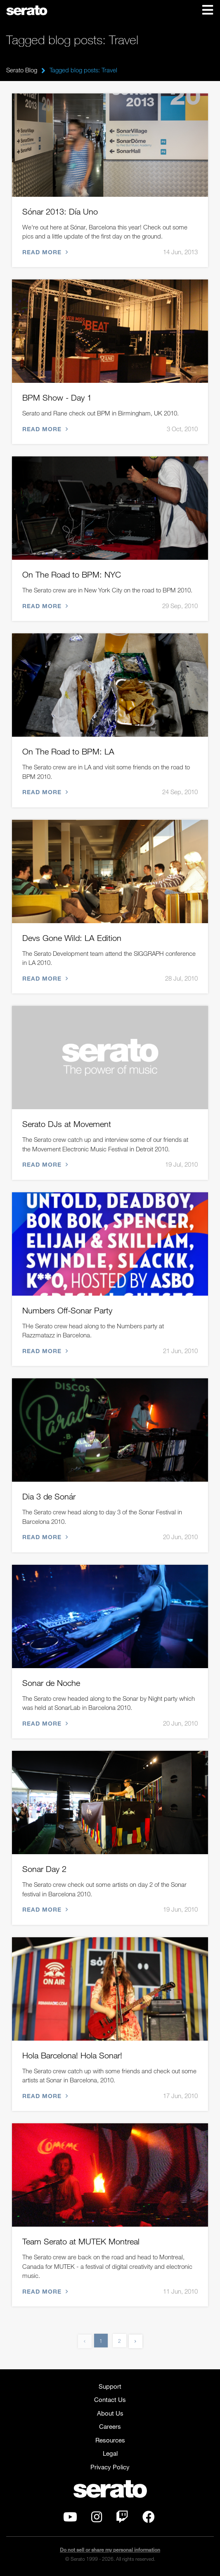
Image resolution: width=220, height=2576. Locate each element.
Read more (44, 251)
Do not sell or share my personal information (110, 2550)
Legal (110, 2453)
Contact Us (110, 2399)
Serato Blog (21, 70)
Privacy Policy (110, 2467)
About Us (110, 2413)
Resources (110, 2440)
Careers (110, 2426)
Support (110, 2386)
